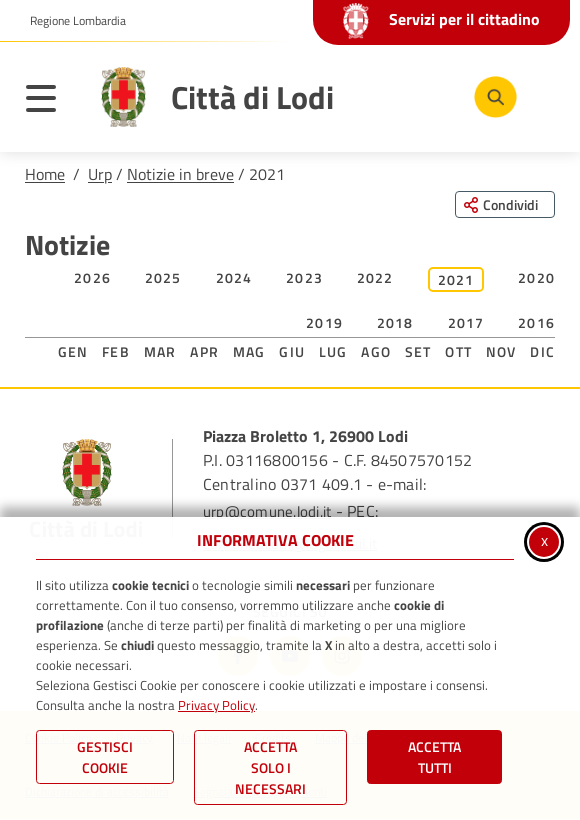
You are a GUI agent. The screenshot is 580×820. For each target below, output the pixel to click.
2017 (466, 322)
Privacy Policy (216, 705)
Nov (501, 351)
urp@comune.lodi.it (267, 511)
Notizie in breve (180, 174)
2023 (304, 277)
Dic (542, 351)
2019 (324, 322)
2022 (375, 277)
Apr (204, 351)
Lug (333, 351)
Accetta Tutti (434, 757)
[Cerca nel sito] (495, 97)
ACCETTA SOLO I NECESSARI (270, 767)
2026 (92, 277)
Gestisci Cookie (105, 757)
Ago (376, 351)
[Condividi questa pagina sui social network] (505, 204)
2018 (395, 322)
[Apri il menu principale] (51, 102)
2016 (536, 322)
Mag (249, 351)
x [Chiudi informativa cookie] (544, 540)
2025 (163, 277)
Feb (116, 351)
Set (418, 351)
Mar (160, 351)
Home (45, 174)
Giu (292, 351)
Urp (100, 174)
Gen (73, 351)
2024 (234, 277)
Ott (458, 351)
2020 (536, 277)
